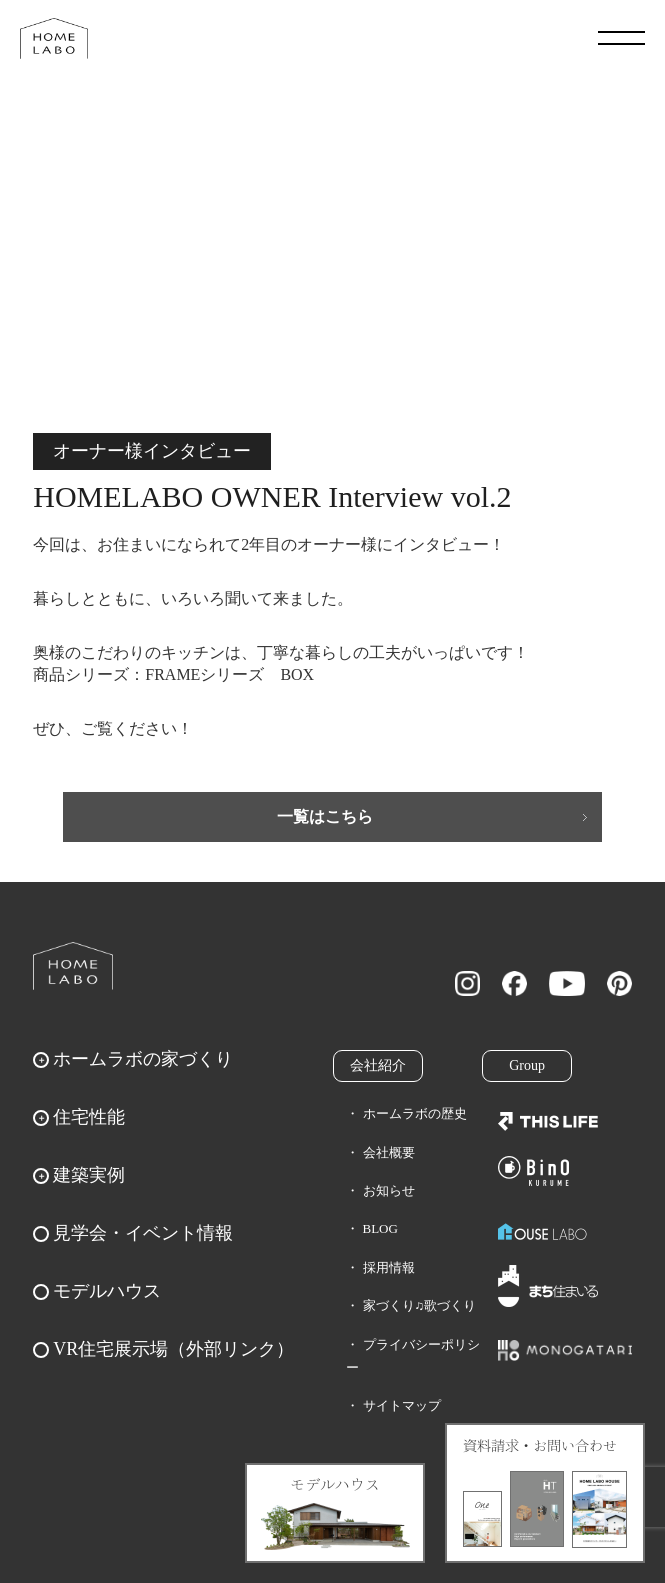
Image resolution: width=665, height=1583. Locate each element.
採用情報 (389, 1267)
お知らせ (389, 1190)
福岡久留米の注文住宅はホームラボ (54, 38)
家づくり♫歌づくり (420, 1305)
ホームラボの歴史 (415, 1113)
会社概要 (389, 1152)
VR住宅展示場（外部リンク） (173, 1349)
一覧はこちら (325, 816)
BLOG (380, 1228)
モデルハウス (107, 1291)
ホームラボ (73, 966)
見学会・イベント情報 (143, 1233)
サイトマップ (402, 1405)
